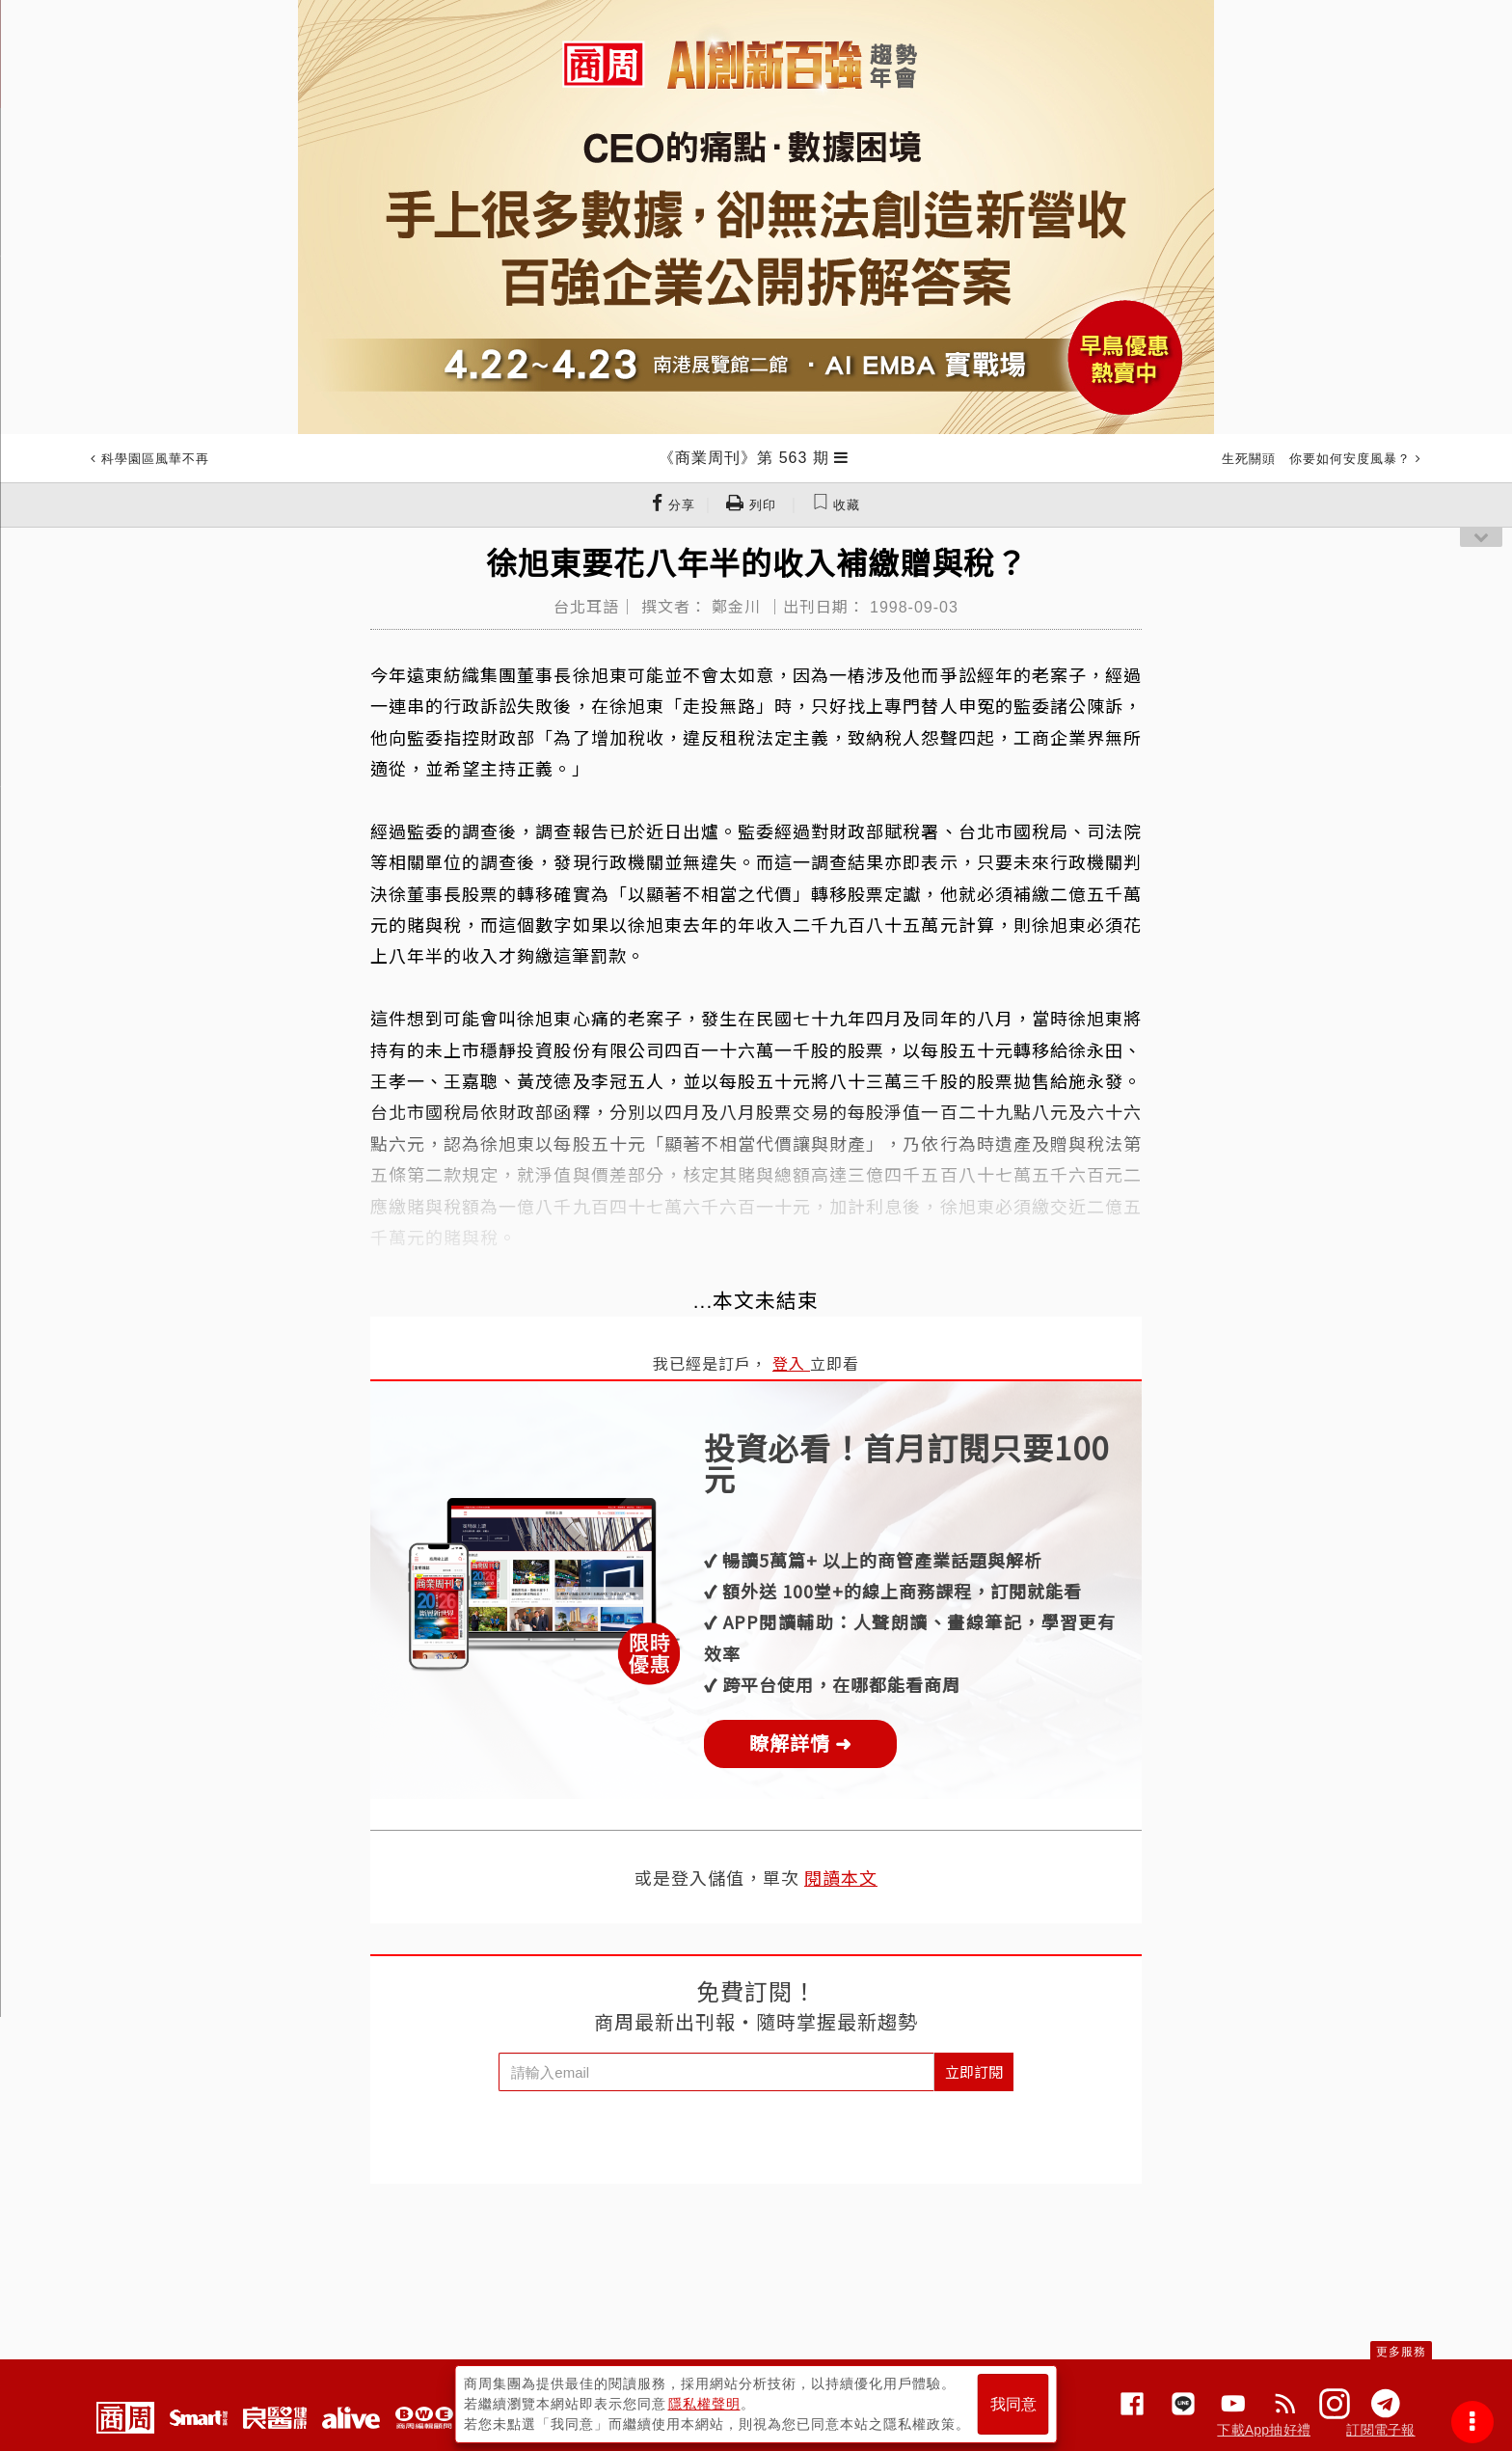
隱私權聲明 (704, 2403)
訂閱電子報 (1380, 2429)
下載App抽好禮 (1263, 2429)
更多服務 (1401, 2351)
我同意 (1013, 2404)
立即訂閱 (974, 2071)
